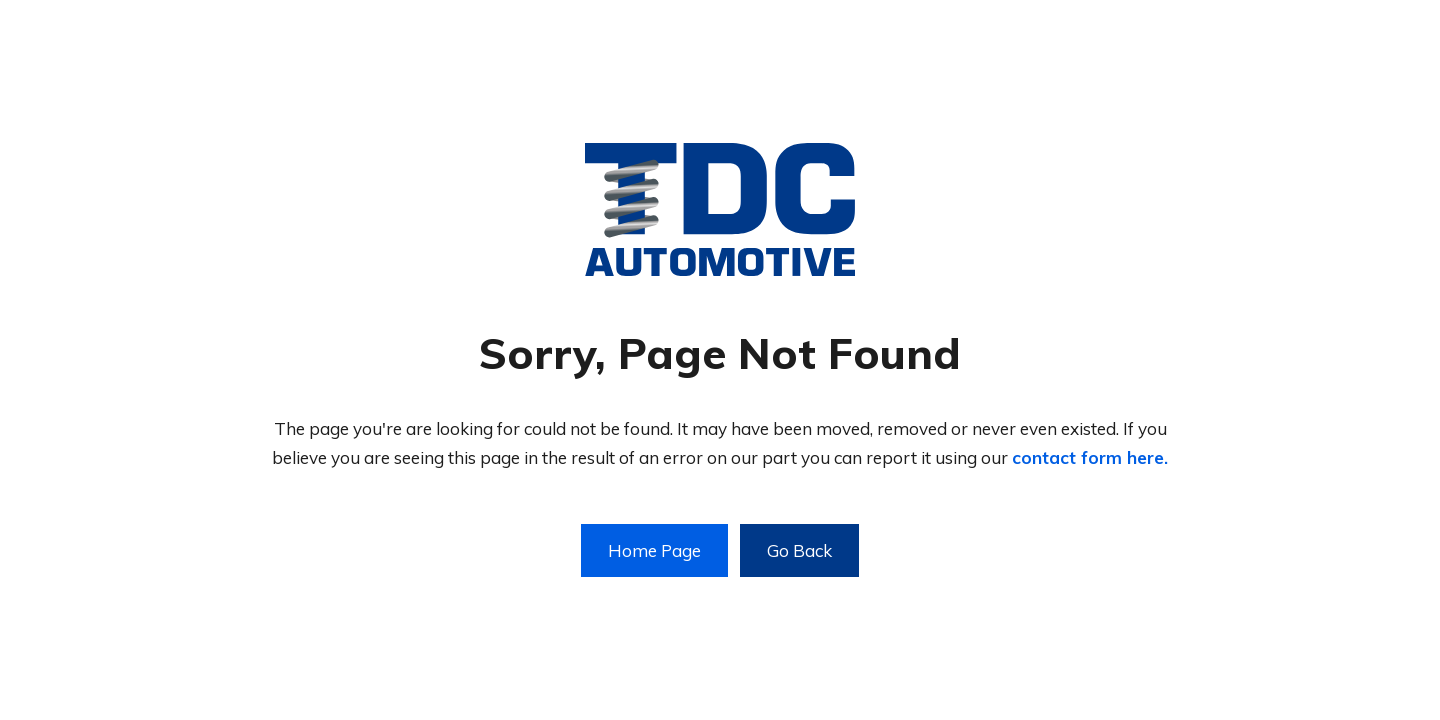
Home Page (654, 550)
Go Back (799, 550)
